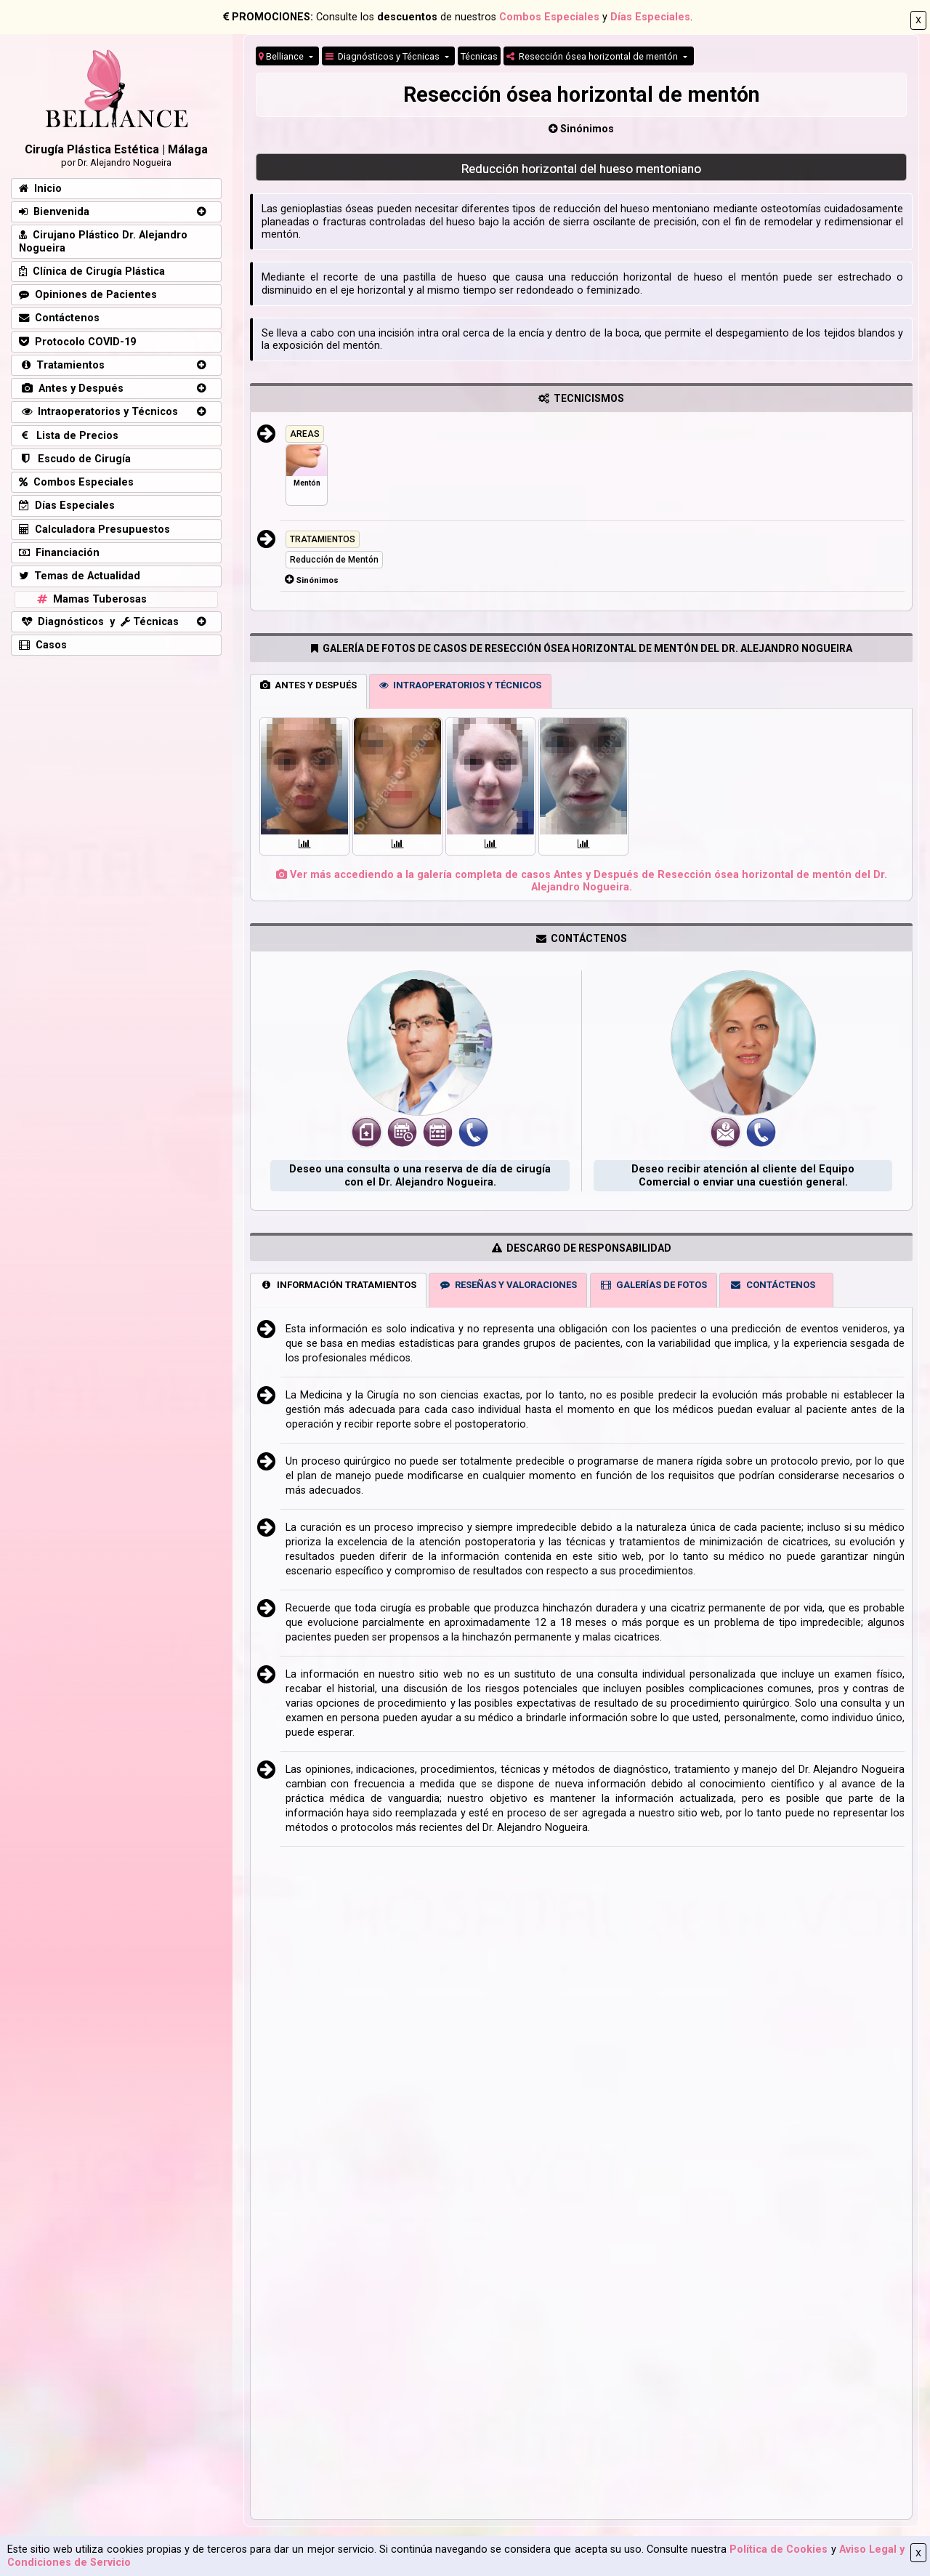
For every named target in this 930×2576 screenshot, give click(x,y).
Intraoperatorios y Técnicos (98, 412)
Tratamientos (62, 365)
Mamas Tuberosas (90, 599)
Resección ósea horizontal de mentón (593, 56)
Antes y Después (71, 388)
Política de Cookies (778, 2549)
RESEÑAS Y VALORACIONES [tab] (508, 1284)
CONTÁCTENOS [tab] (772, 1284)
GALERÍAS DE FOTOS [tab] (653, 1284)
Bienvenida (54, 212)
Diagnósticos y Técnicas (384, 56)
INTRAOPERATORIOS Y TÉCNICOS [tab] (460, 685)
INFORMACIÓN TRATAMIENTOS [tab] (338, 1284)
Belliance (282, 56)
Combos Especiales (549, 17)
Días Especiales (650, 17)
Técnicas (479, 56)
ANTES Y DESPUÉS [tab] (308, 685)
